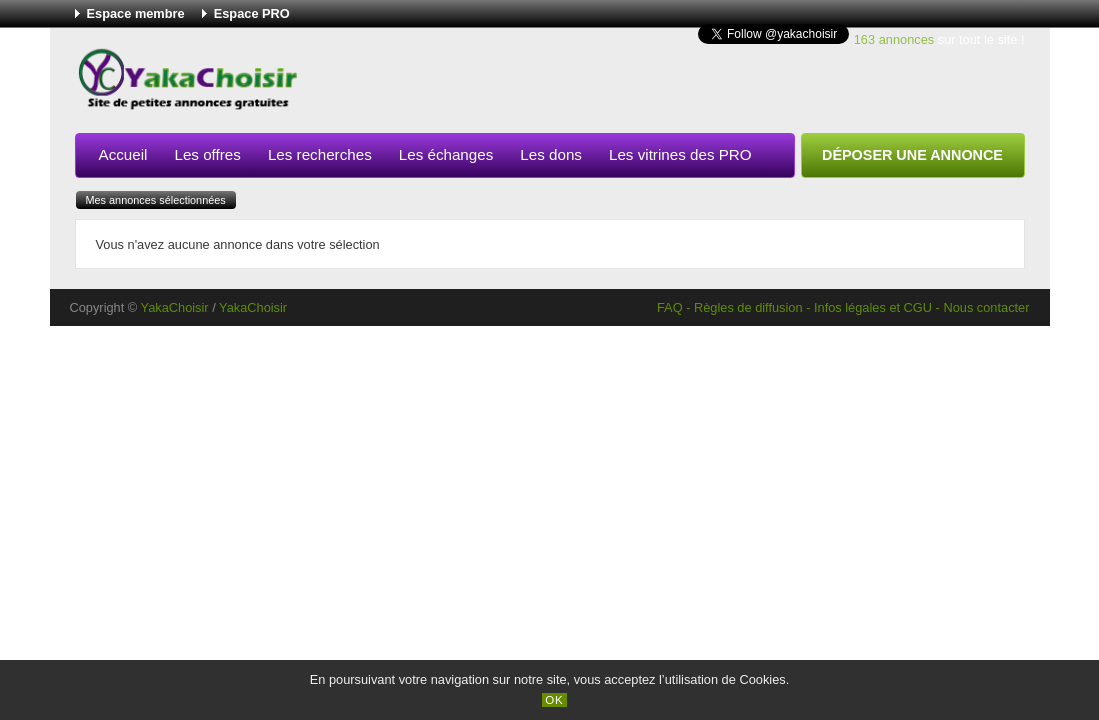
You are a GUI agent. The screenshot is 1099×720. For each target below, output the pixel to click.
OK (554, 700)
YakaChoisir (175, 307)
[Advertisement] (661, 84)
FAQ (670, 307)
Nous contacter (986, 307)
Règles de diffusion (748, 307)
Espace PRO (252, 13)
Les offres (207, 154)
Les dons (551, 154)
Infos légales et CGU (873, 307)
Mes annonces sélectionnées (156, 200)
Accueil (123, 154)
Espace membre (136, 13)
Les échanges (446, 154)
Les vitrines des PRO (680, 154)
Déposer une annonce (912, 155)
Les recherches (320, 154)
